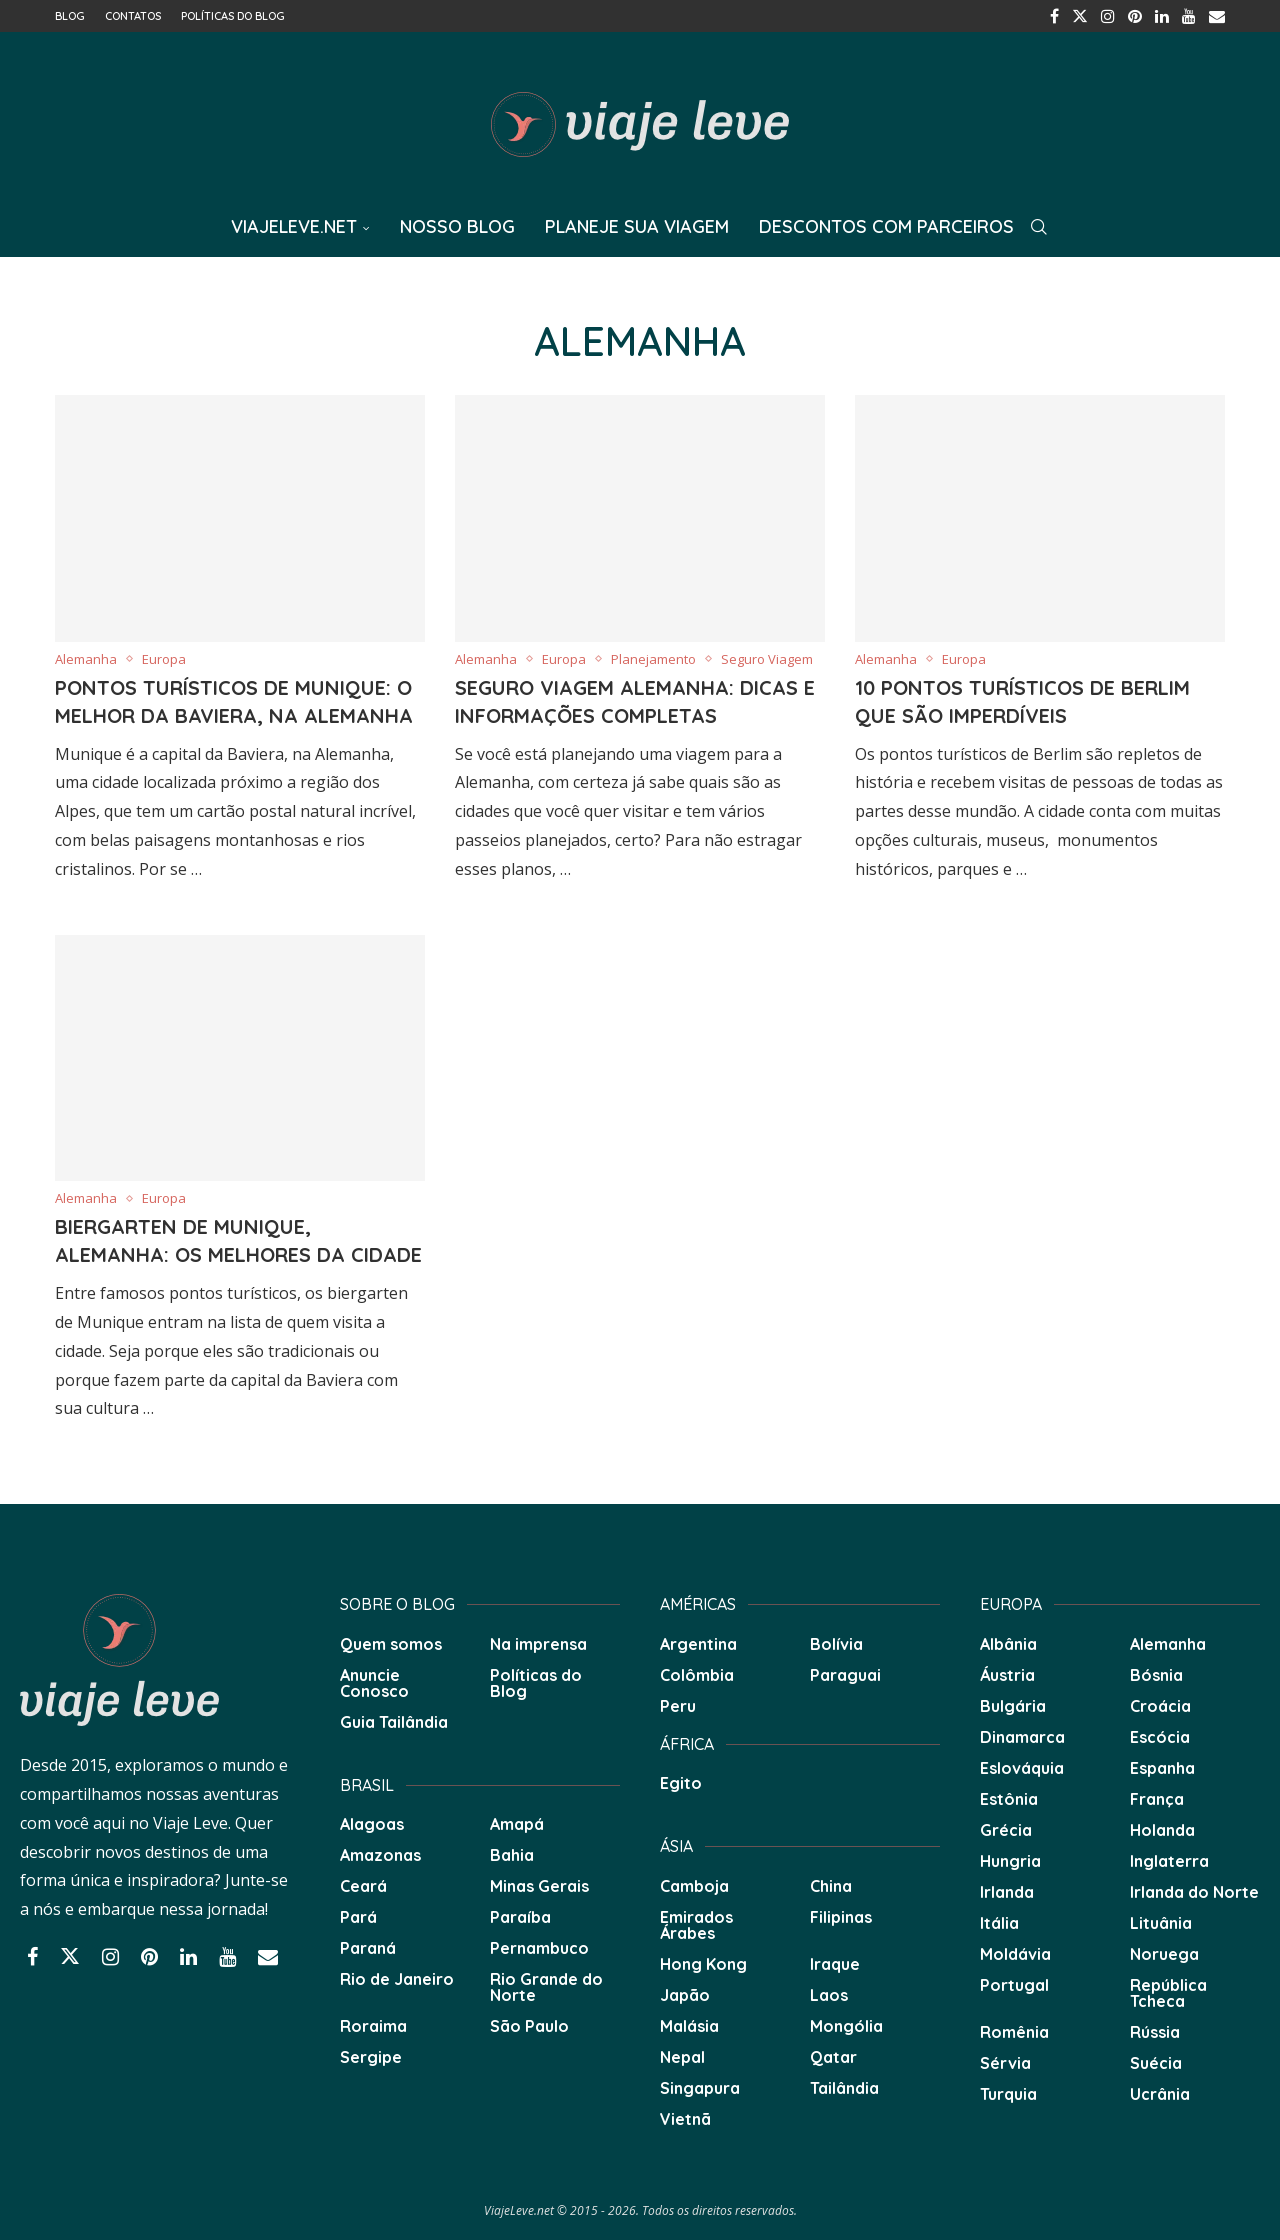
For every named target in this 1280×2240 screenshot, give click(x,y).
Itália (999, 1923)
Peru (678, 1706)
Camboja (694, 1886)
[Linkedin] (1162, 16)
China (831, 1886)
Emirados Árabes (696, 1925)
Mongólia (846, 2026)
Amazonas (380, 1855)
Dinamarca (1022, 1737)
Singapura (700, 2088)
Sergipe (371, 2057)
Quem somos (391, 1644)
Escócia (1160, 1737)
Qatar (833, 2057)
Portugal (1014, 1985)
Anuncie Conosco (374, 1683)
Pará (358, 1917)
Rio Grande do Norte (546, 1987)
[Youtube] (1189, 16)
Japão (685, 1995)
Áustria (1007, 1675)
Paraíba (520, 1917)
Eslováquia (1022, 1768)
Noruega (1164, 1954)
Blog (70, 16)
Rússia (1155, 2032)
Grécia (1006, 1830)
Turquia (1008, 2094)
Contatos (133, 16)
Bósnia (1156, 1675)
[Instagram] (1108, 16)
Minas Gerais (539, 1886)
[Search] (1039, 227)
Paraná (368, 1948)
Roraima (373, 2026)
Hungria (1010, 1861)
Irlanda (1007, 1892)
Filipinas (841, 1917)
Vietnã (685, 2119)
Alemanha (1168, 1644)
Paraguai (845, 1675)
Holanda (1162, 1830)
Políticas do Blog (233, 16)
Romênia (1014, 2032)
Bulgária (1013, 1706)
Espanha (1162, 1768)
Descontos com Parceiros (886, 226)
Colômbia (697, 1675)
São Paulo (529, 2026)
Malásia (689, 2026)
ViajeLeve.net (294, 226)
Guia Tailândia (394, 1722)
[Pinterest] (1135, 16)
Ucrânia (1160, 2094)
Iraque (835, 1964)
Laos (829, 1995)
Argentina (698, 1644)
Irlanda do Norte (1194, 1892)
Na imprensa (538, 1644)
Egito (681, 1783)
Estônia (1009, 1799)
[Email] (1217, 16)
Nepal (682, 2057)
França (1157, 1799)
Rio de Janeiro (397, 1979)
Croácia (1160, 1706)
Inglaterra (1169, 1861)
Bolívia (836, 1644)
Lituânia (1161, 1923)
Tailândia (844, 2088)
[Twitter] (1080, 16)
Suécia (1156, 2063)
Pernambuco (539, 1948)
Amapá (517, 1824)
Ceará (363, 1886)
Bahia (512, 1855)
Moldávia (1015, 1954)
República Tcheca (1168, 1993)
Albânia (1008, 1644)
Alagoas (372, 1824)
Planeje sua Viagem (637, 226)
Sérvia (1005, 2063)
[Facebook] (1054, 16)
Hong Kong (703, 1964)
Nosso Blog (457, 226)
